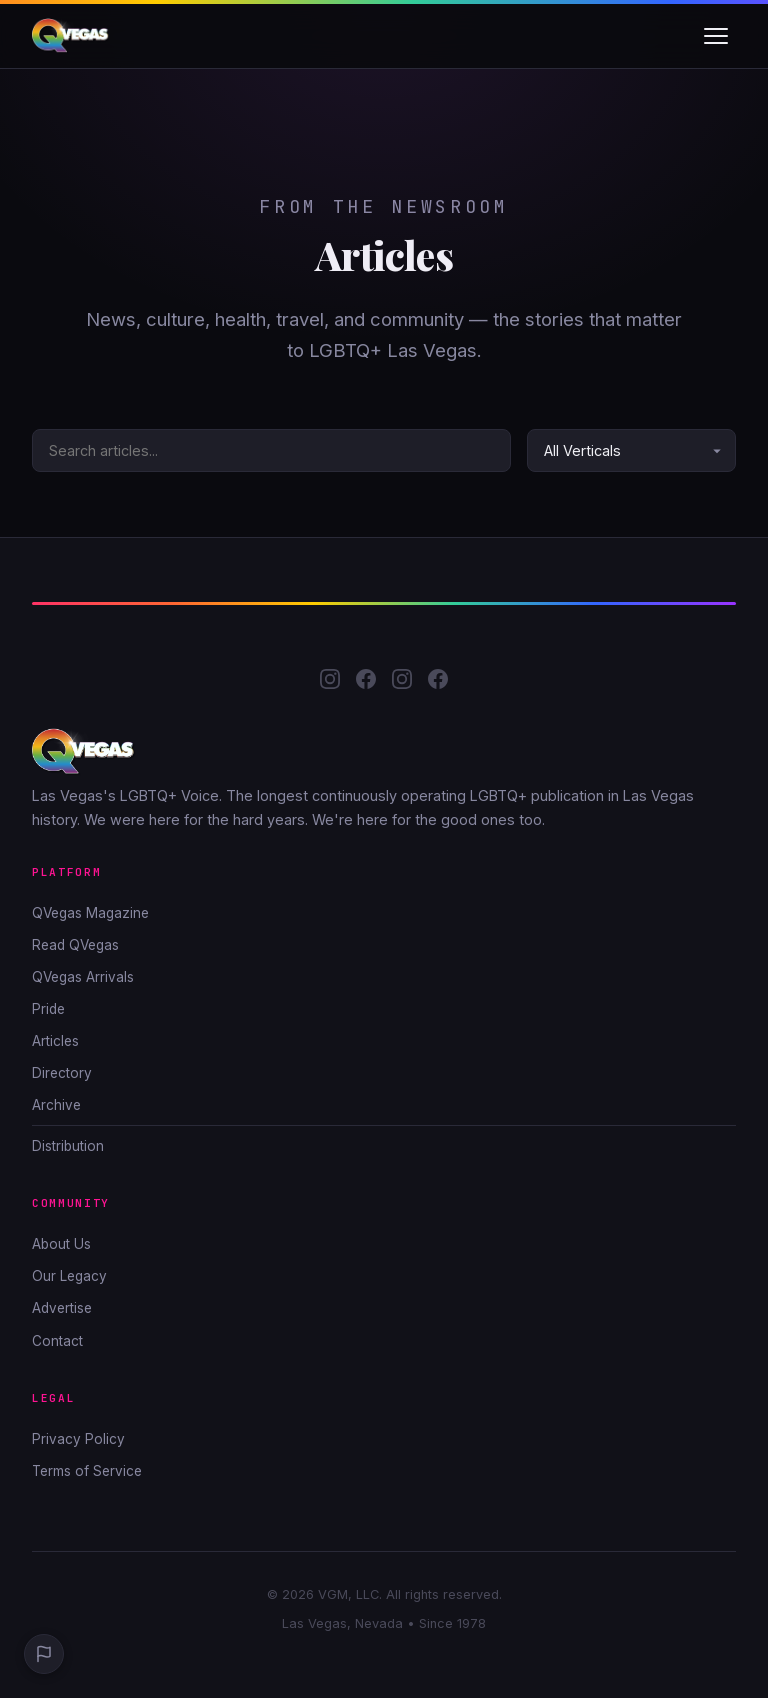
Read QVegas (75, 945)
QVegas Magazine (90, 913)
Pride (48, 1009)
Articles (55, 1041)
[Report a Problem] (44, 1654)
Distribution (68, 1146)
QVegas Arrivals (83, 977)
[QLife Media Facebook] (438, 682)
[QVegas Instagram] (330, 682)
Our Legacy (69, 1276)
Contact (57, 1341)
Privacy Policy (78, 1439)
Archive (56, 1105)
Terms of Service (87, 1471)
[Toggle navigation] (716, 36)
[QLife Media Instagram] (402, 682)
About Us (61, 1244)
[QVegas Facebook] (366, 682)
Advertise (62, 1308)
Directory (62, 1073)
